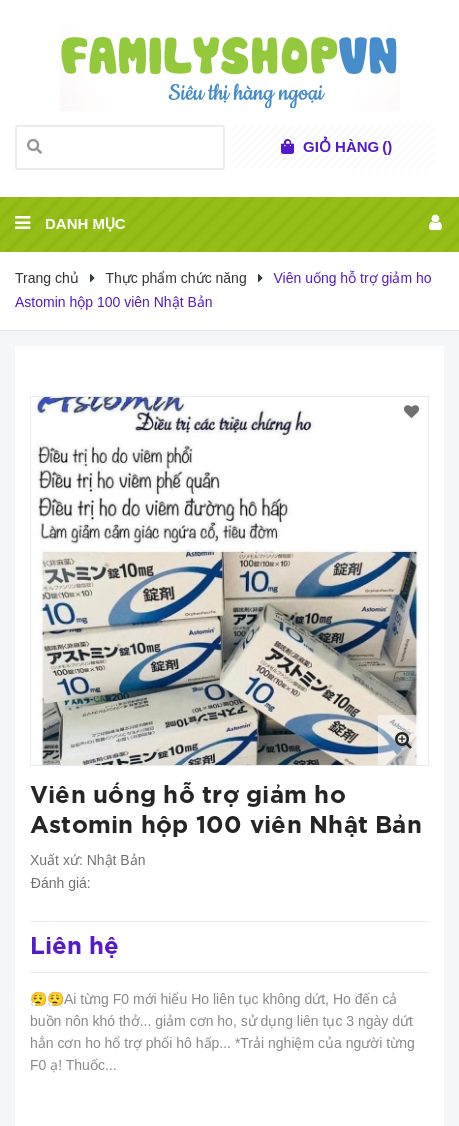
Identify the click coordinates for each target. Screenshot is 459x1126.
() (347, 147)
